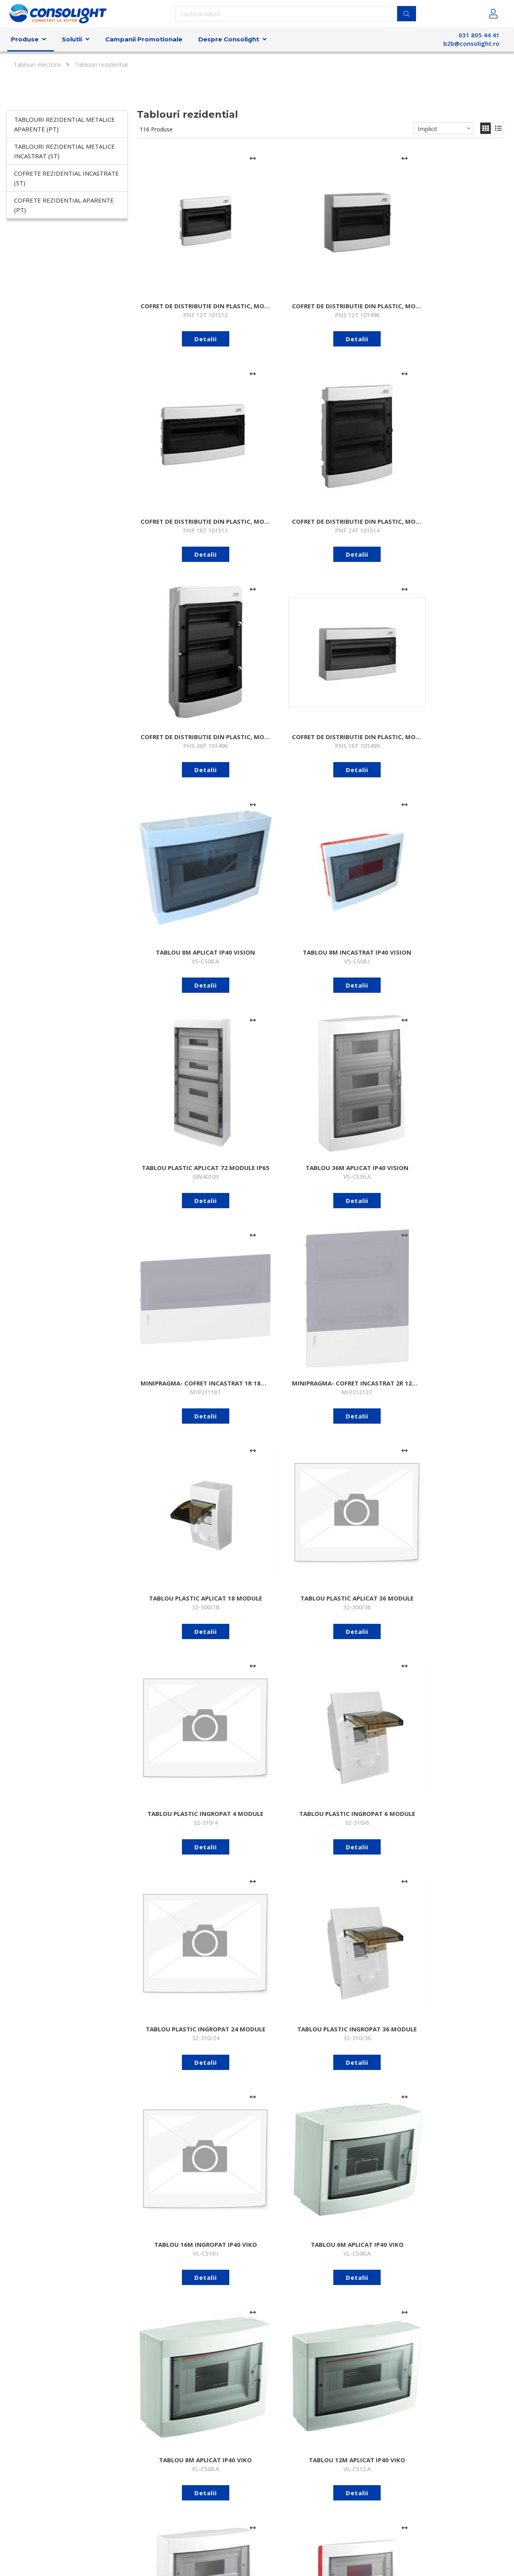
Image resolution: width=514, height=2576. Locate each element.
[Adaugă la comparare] (196, 158)
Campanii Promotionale (143, 39)
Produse (25, 39)
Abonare (385, 2505)
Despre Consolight (228, 39)
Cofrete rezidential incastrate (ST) (66, 178)
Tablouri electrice (37, 64)
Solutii (72, 39)
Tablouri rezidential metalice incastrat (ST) (64, 151)
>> (500, 2385)
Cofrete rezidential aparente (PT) (64, 205)
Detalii (177, 283)
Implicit (427, 129)
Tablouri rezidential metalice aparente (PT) (64, 124)
